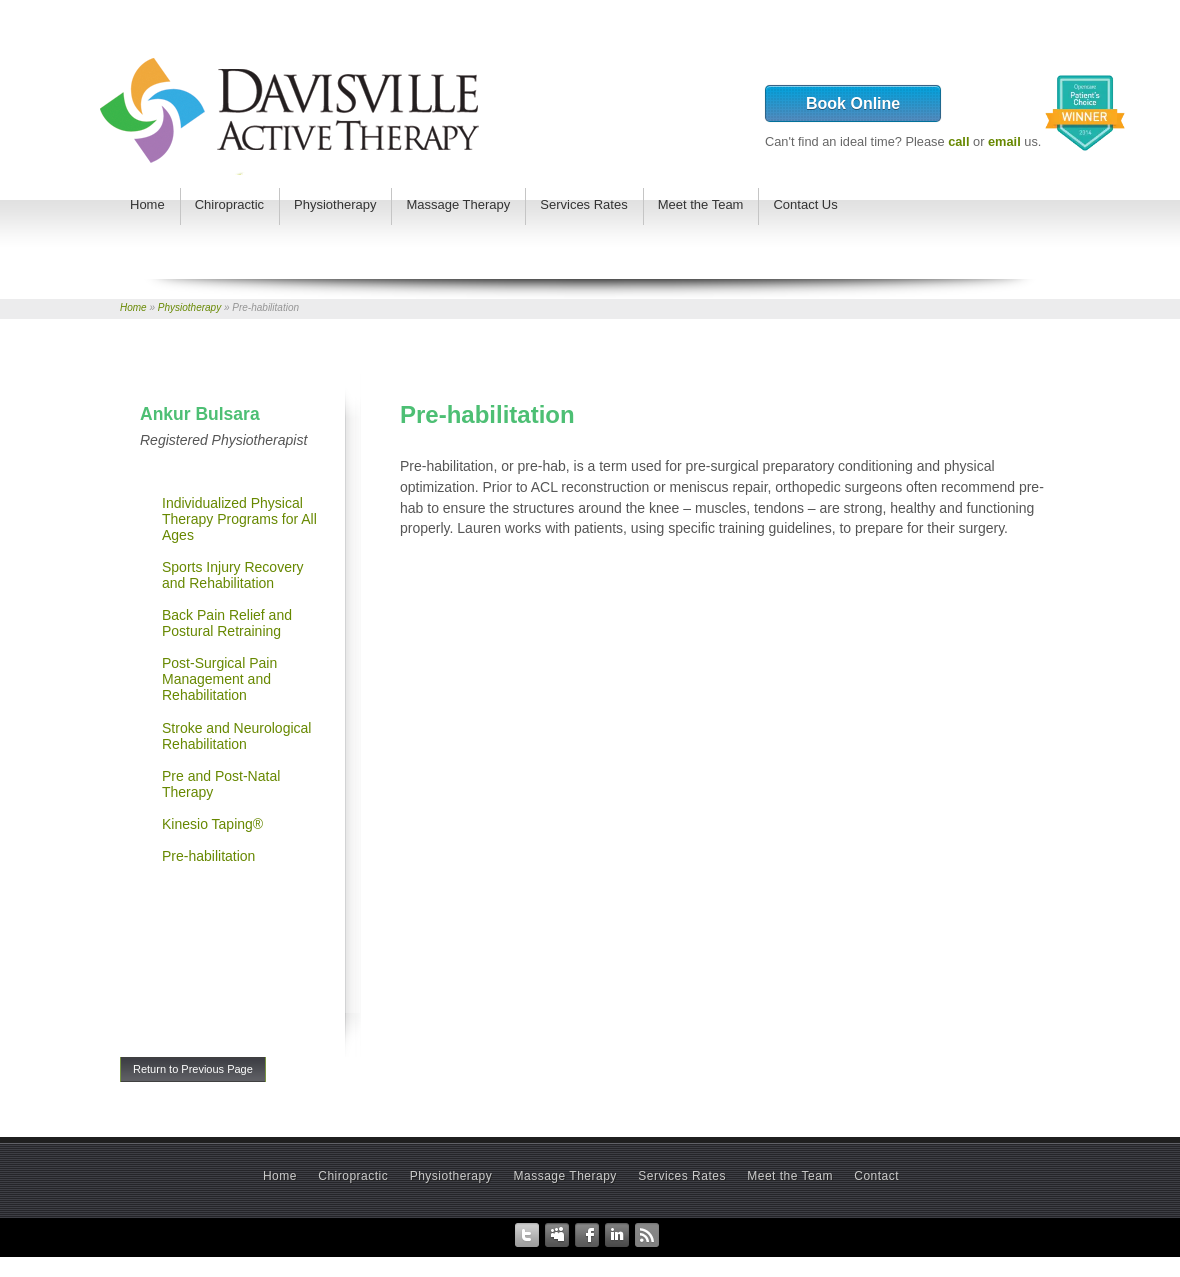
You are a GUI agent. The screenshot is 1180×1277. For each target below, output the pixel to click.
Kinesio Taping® (212, 824)
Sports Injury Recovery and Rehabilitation (233, 575)
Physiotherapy (189, 307)
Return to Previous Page (193, 1069)
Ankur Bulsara (200, 414)
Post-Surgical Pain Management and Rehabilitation (219, 679)
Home (133, 307)
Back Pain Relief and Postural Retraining (227, 623)
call (958, 141)
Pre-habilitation (208, 856)
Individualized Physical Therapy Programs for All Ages (239, 519)
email (1004, 141)
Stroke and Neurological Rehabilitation (236, 736)
